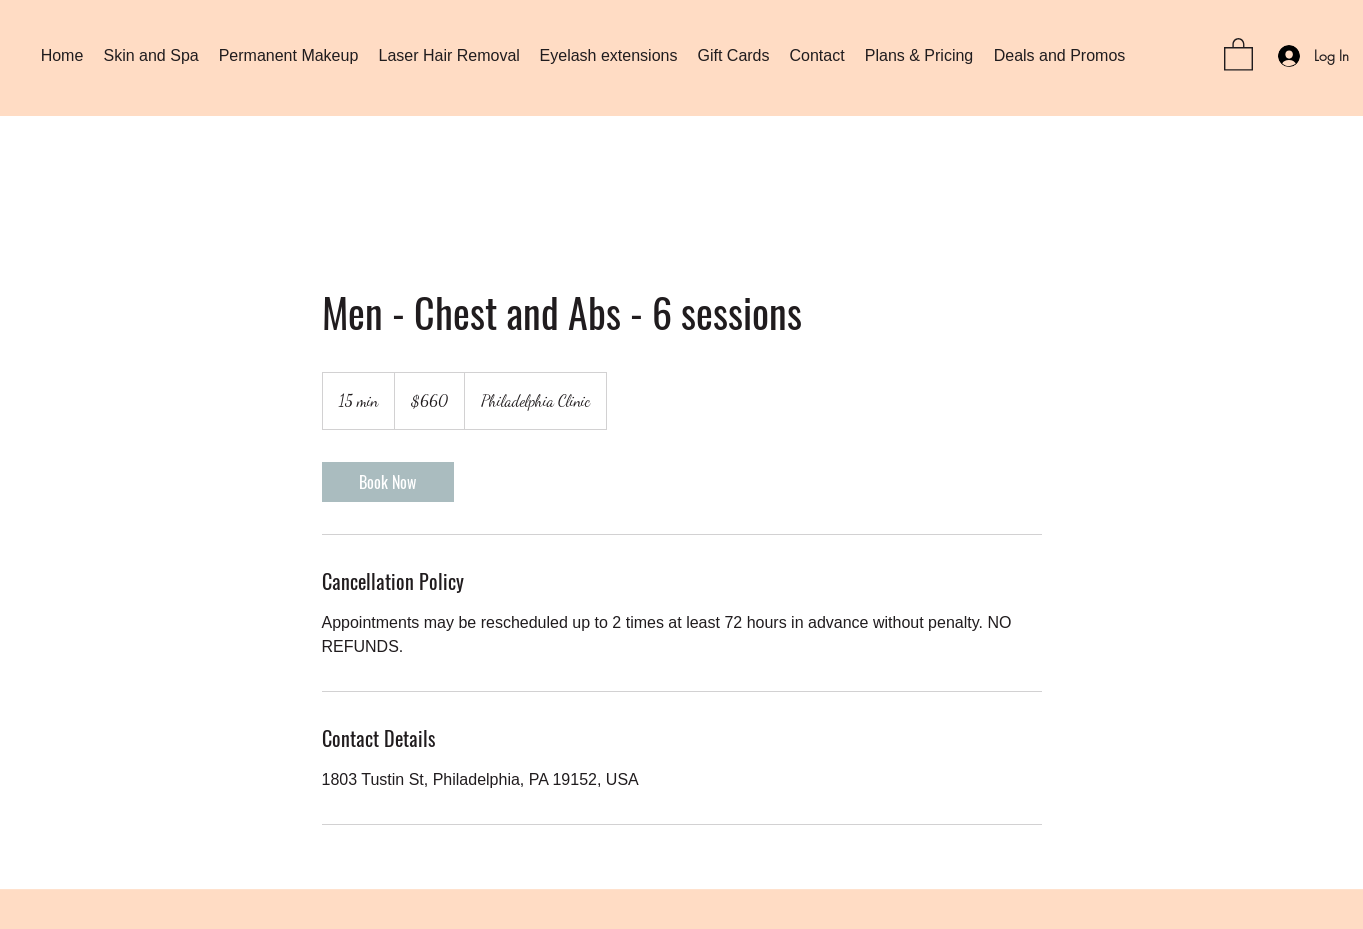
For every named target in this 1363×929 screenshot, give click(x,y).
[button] (1238, 53)
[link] (388, 482)
